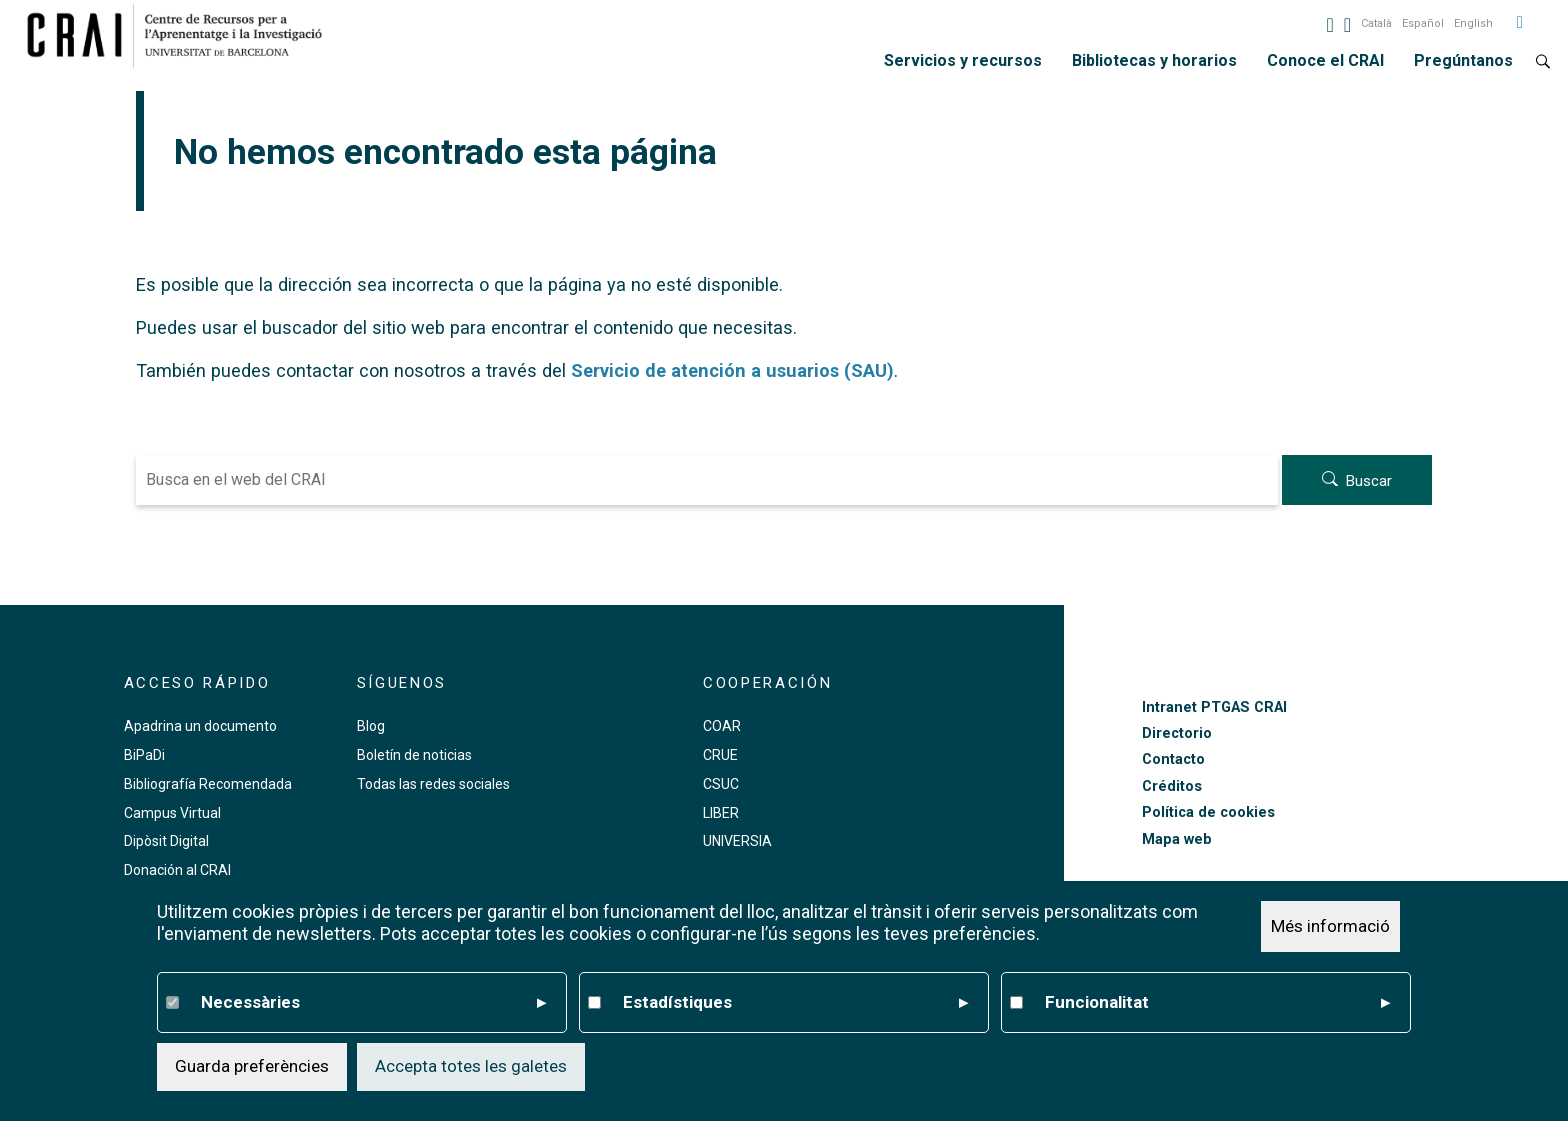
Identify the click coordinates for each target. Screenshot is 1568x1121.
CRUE (720, 755)
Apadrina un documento (200, 726)
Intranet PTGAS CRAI (1214, 707)
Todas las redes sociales (433, 784)
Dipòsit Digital (166, 841)
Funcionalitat (1217, 1003)
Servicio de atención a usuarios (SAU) (732, 370)
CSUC (721, 784)
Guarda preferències (252, 1066)
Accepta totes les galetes (471, 1066)
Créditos (1172, 786)
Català (1376, 23)
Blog (371, 726)
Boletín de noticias (414, 755)
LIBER (721, 813)
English (1473, 23)
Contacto (1173, 759)
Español (1423, 23)
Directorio (1177, 733)
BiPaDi (144, 755)
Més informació (1330, 926)
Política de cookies (1208, 812)
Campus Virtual (172, 813)
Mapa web (1177, 839)
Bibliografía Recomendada (208, 784)
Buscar (1369, 481)
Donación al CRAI (177, 870)
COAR (722, 726)
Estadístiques (795, 1003)
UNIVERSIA (737, 841)
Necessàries (373, 1003)
